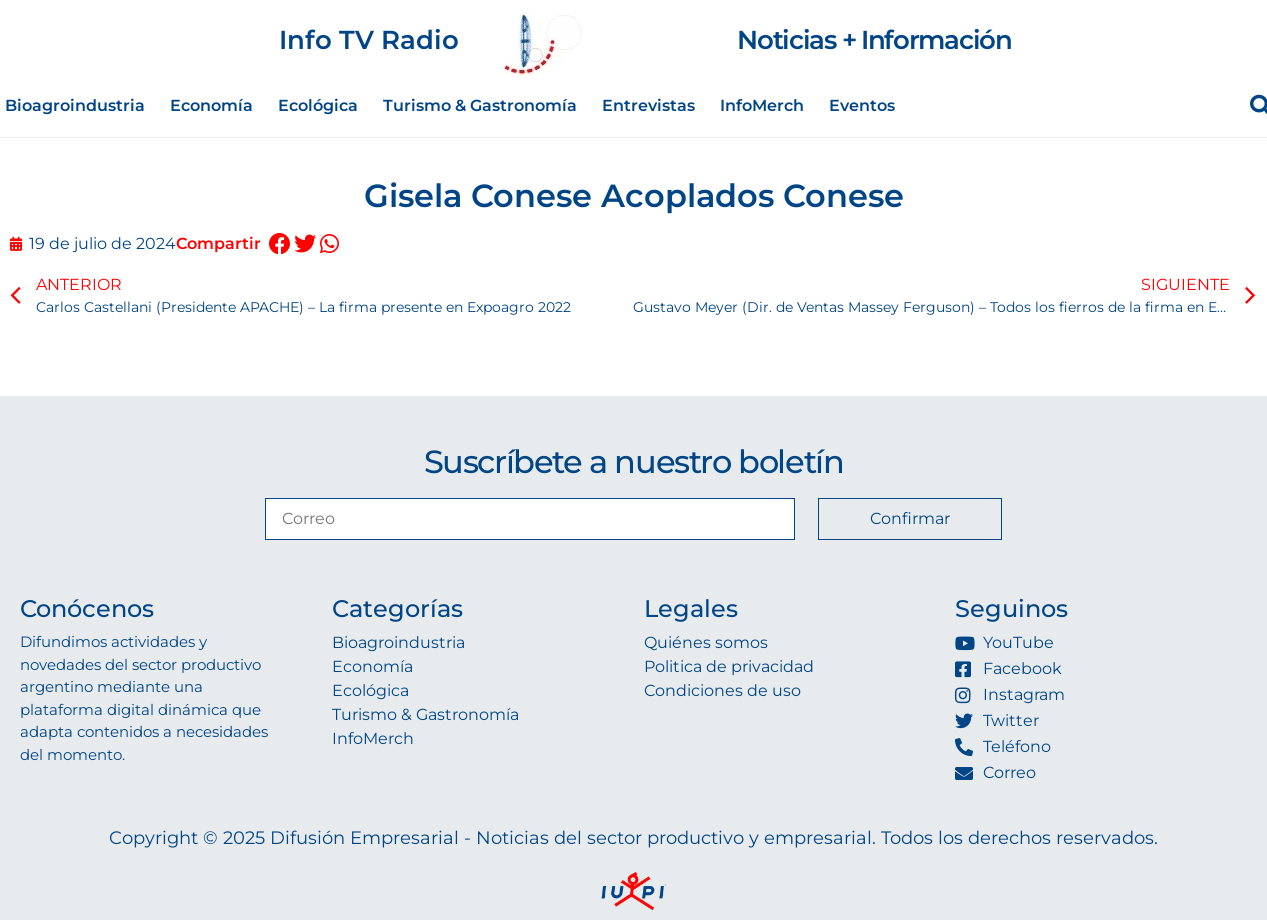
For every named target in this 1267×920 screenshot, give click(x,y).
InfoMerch (762, 105)
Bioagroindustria (75, 105)
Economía (211, 105)
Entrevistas (648, 105)
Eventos (862, 105)
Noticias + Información (874, 40)
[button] (279, 244)
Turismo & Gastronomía (480, 105)
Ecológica (318, 105)
